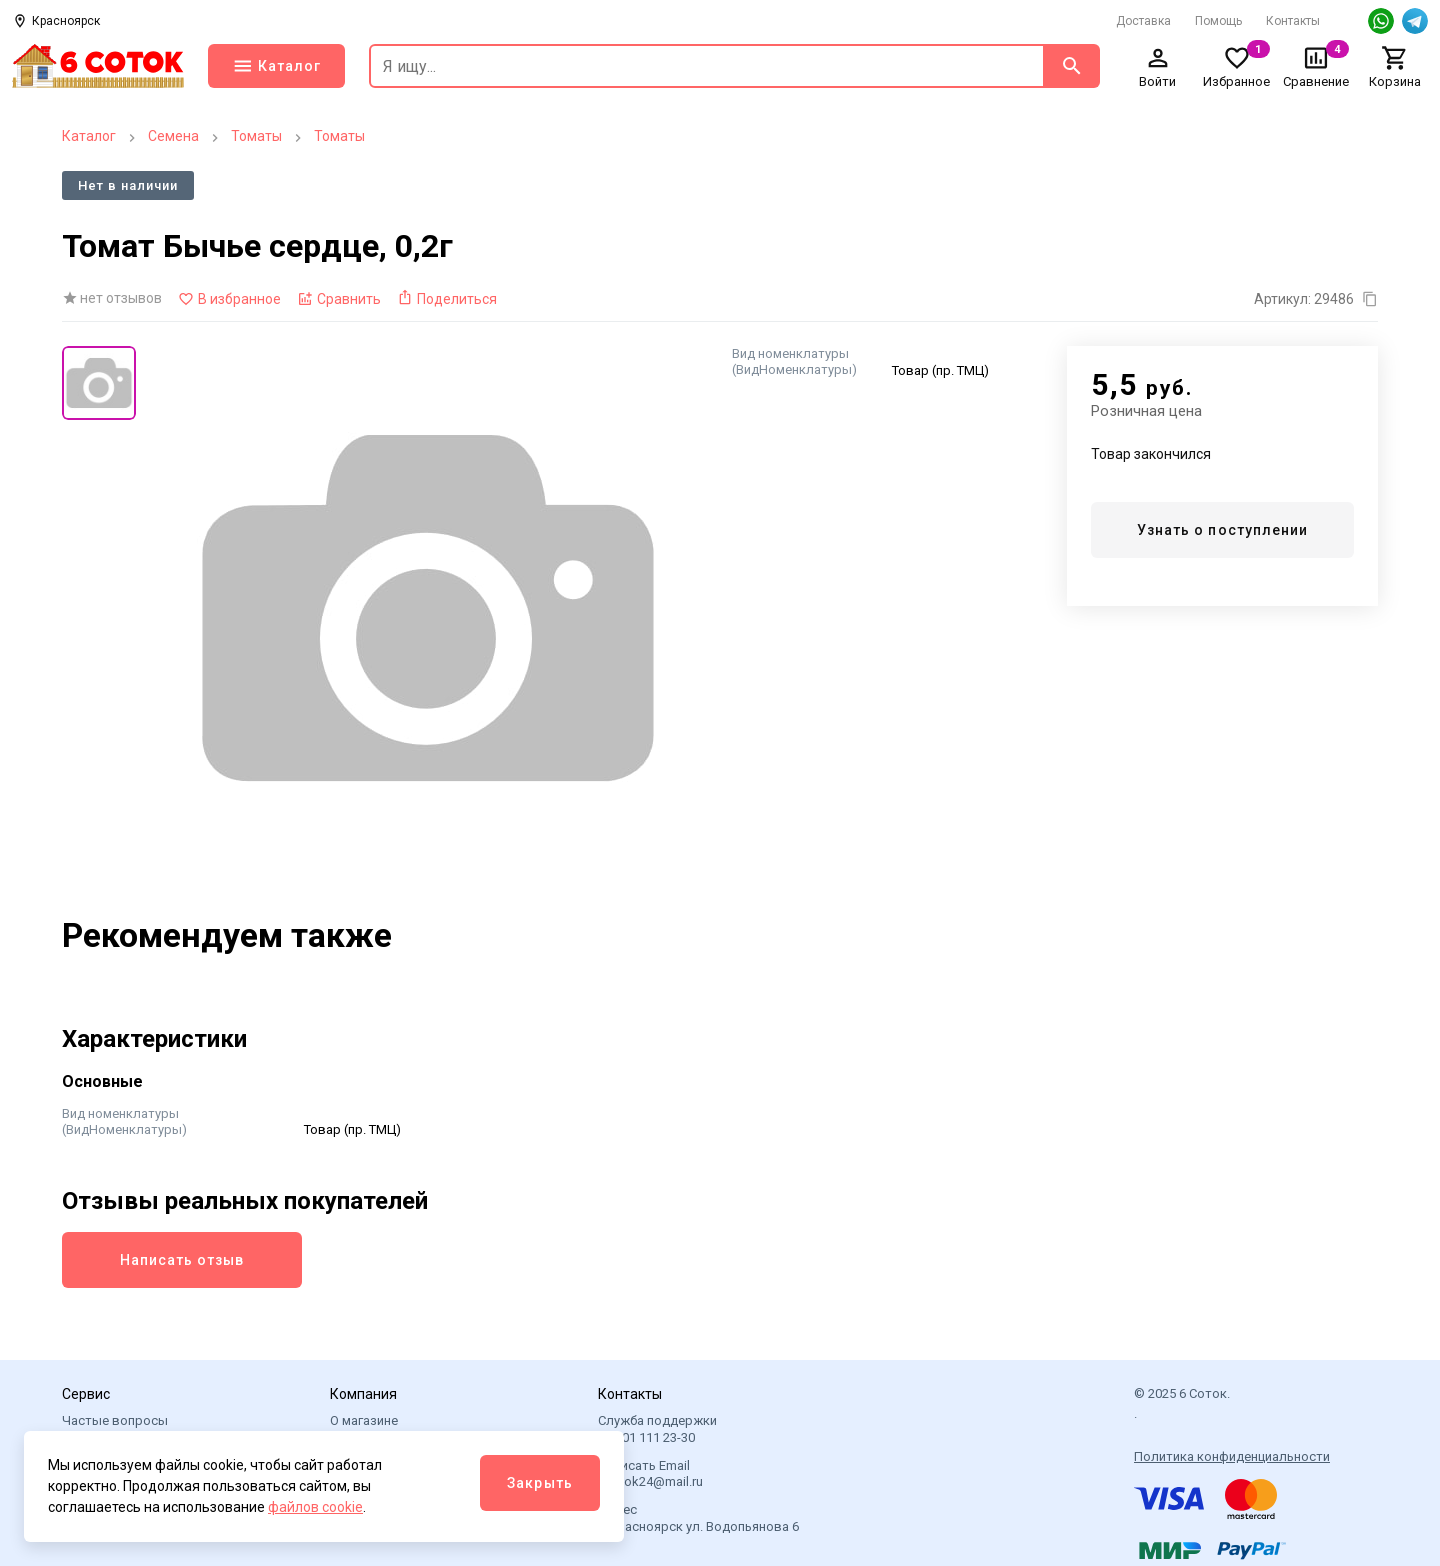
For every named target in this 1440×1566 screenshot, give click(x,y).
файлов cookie (315, 1507)
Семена (173, 136)
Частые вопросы (115, 1420)
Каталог (89, 136)
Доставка (1143, 21)
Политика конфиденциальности (1232, 1456)
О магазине (364, 1420)
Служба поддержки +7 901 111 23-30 (657, 1428)
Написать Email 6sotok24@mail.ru (650, 1473)
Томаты (256, 136)
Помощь (1218, 21)
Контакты (1293, 21)
